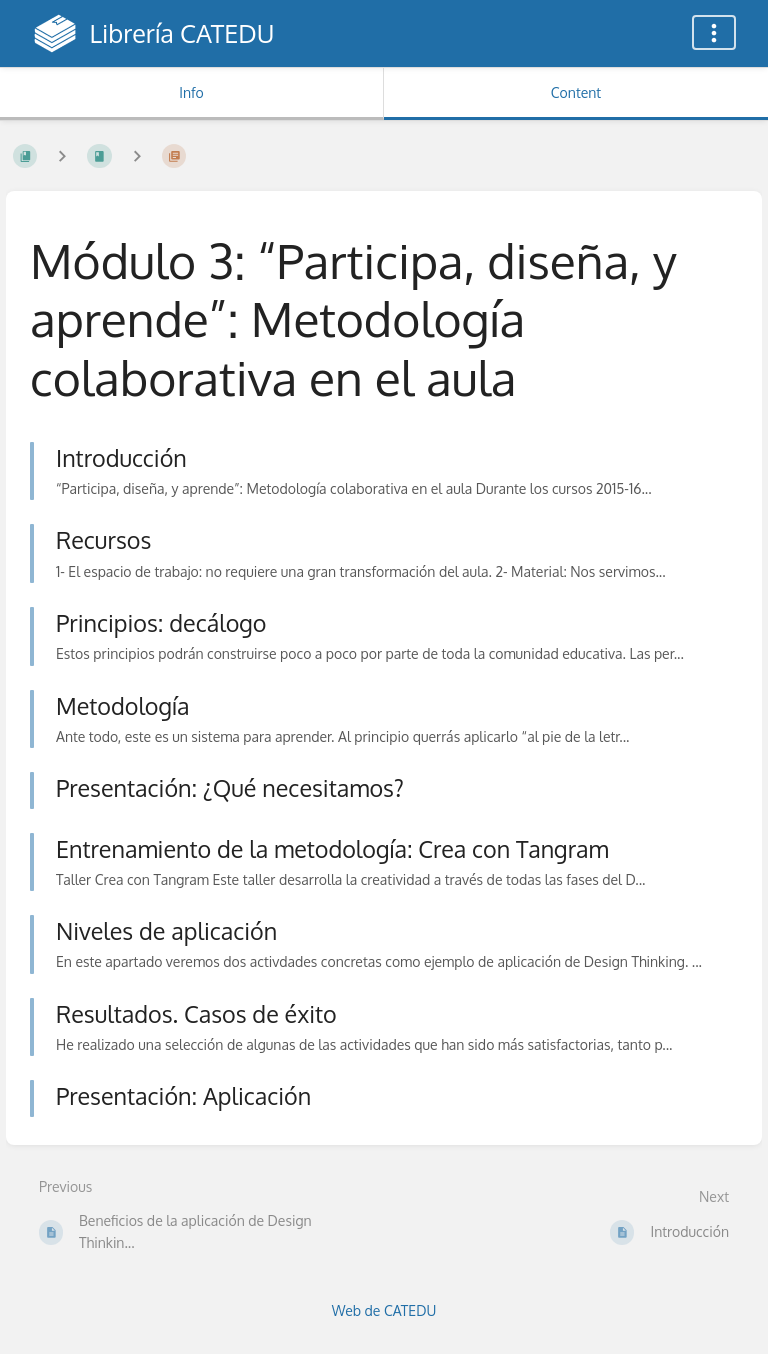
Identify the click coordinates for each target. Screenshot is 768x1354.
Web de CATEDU (384, 1310)
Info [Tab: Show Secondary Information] (191, 92)
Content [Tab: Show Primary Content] (576, 92)
